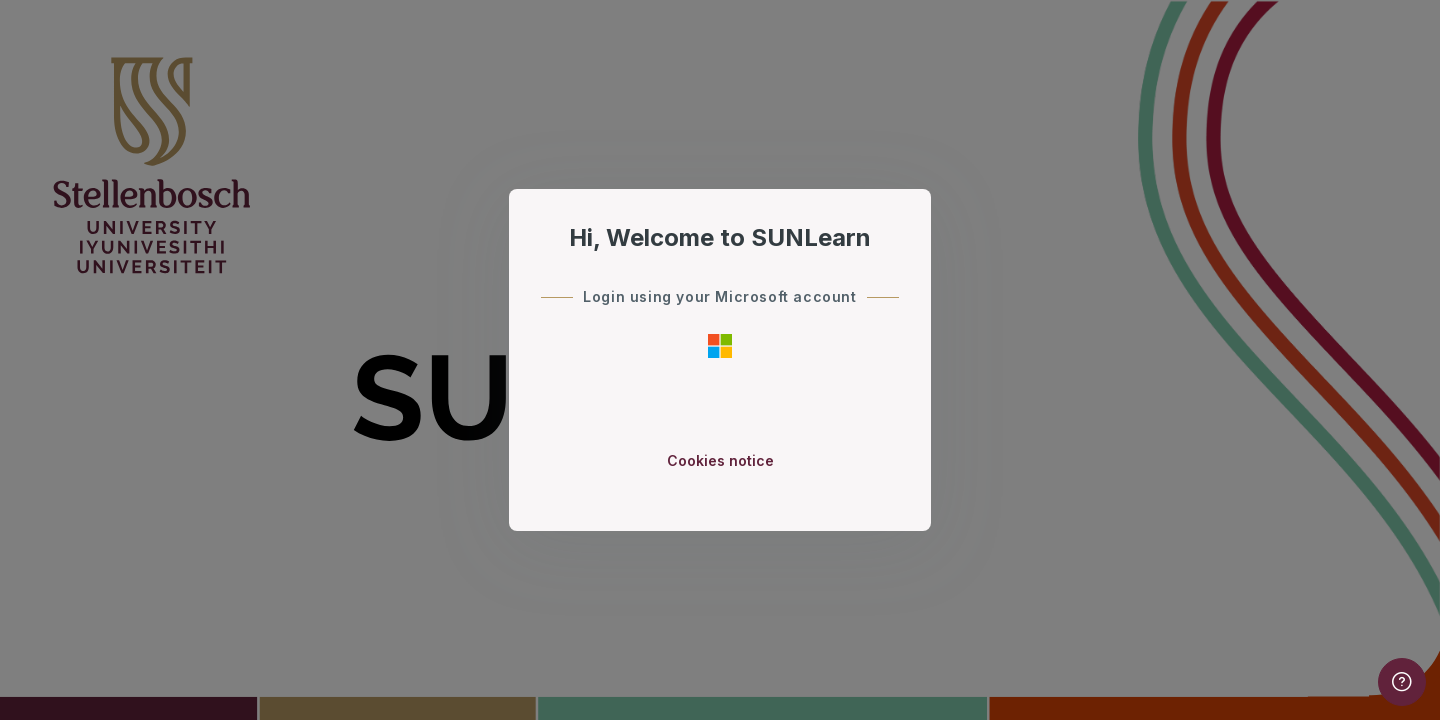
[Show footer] (1402, 682)
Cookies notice (720, 460)
